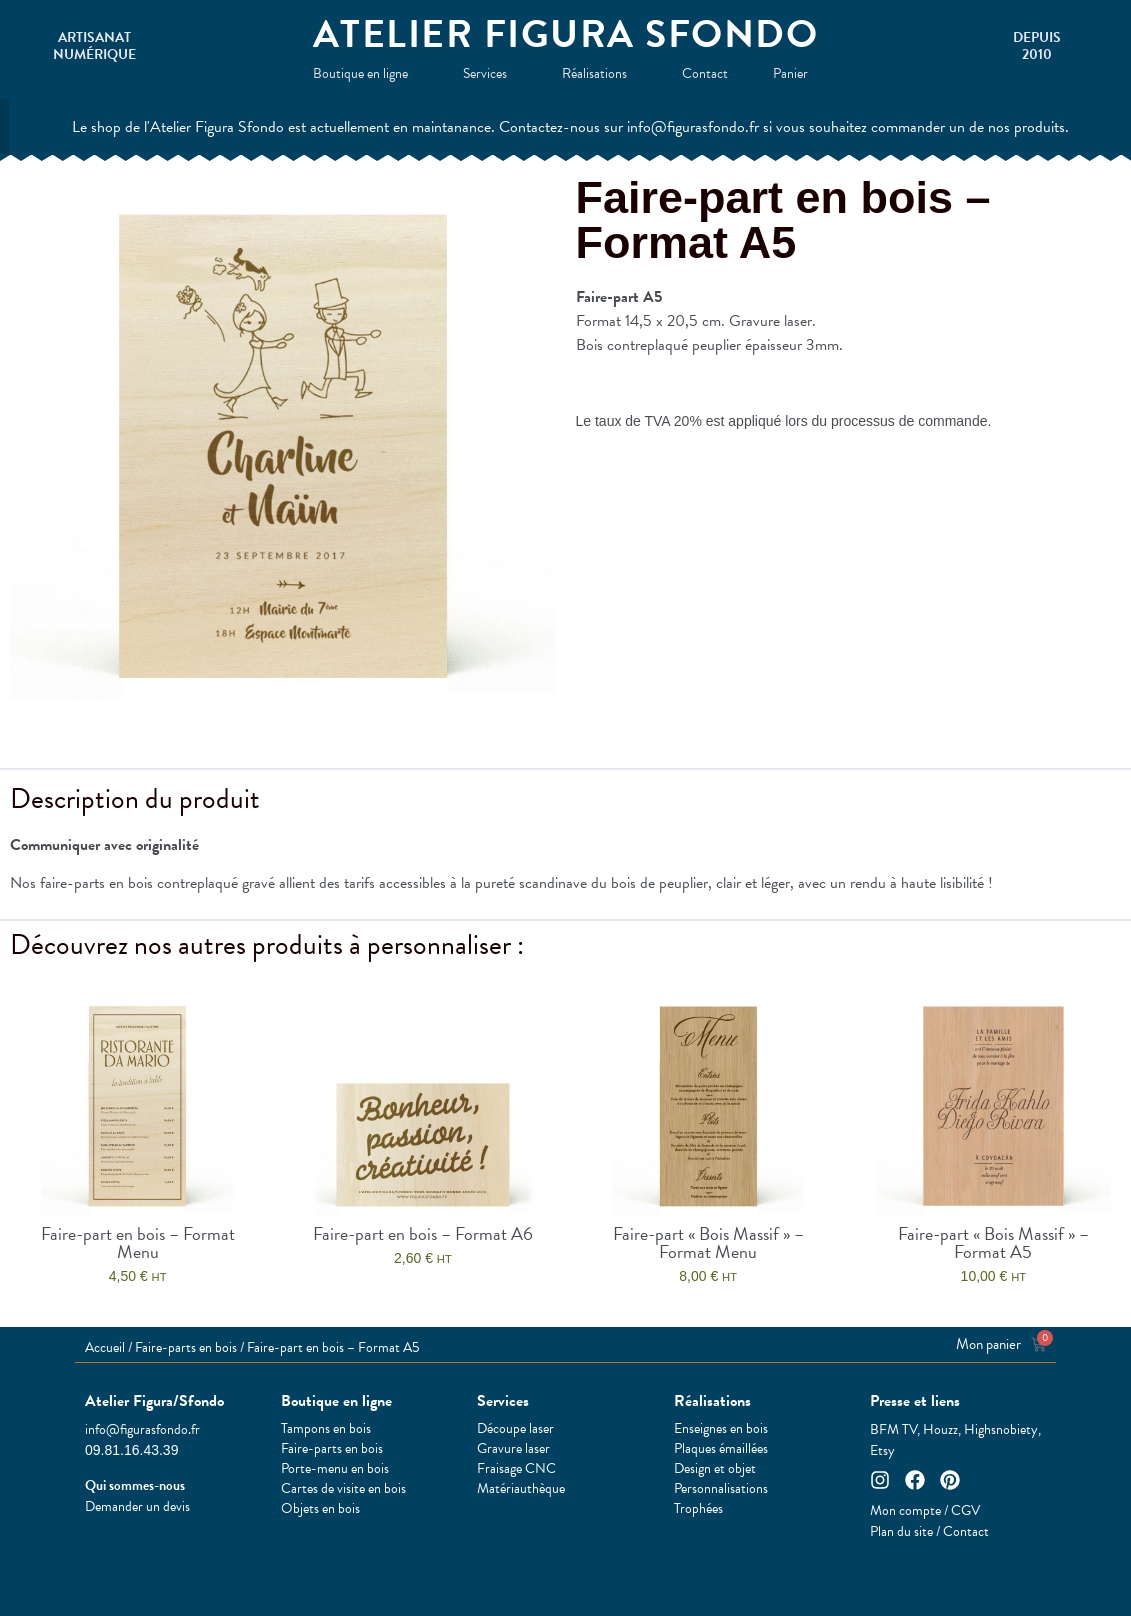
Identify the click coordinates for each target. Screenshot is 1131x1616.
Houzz (940, 1429)
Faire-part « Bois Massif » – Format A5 (993, 1242)
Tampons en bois (326, 1429)
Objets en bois (320, 1509)
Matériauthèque (521, 1489)
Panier (795, 73)
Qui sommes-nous (135, 1485)
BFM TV (893, 1429)
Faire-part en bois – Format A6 (423, 1233)
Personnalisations (721, 1489)
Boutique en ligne (365, 73)
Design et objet (715, 1469)
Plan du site (901, 1531)
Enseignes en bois (721, 1429)
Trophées (698, 1509)
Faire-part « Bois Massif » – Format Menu (708, 1242)
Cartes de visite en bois (343, 1489)
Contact (705, 73)
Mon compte (905, 1510)
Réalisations (599, 73)
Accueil (105, 1347)
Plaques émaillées (721, 1449)
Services (490, 73)
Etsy (882, 1450)
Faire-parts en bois (186, 1347)
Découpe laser (515, 1429)
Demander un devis (137, 1506)
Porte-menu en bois (335, 1469)
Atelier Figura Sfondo (566, 34)
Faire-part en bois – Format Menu (138, 1242)
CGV (965, 1510)
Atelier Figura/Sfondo (154, 1401)
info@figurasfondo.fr (142, 1429)
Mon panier (988, 1344)
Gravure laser (513, 1449)
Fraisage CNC (516, 1469)
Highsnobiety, (1002, 1429)
